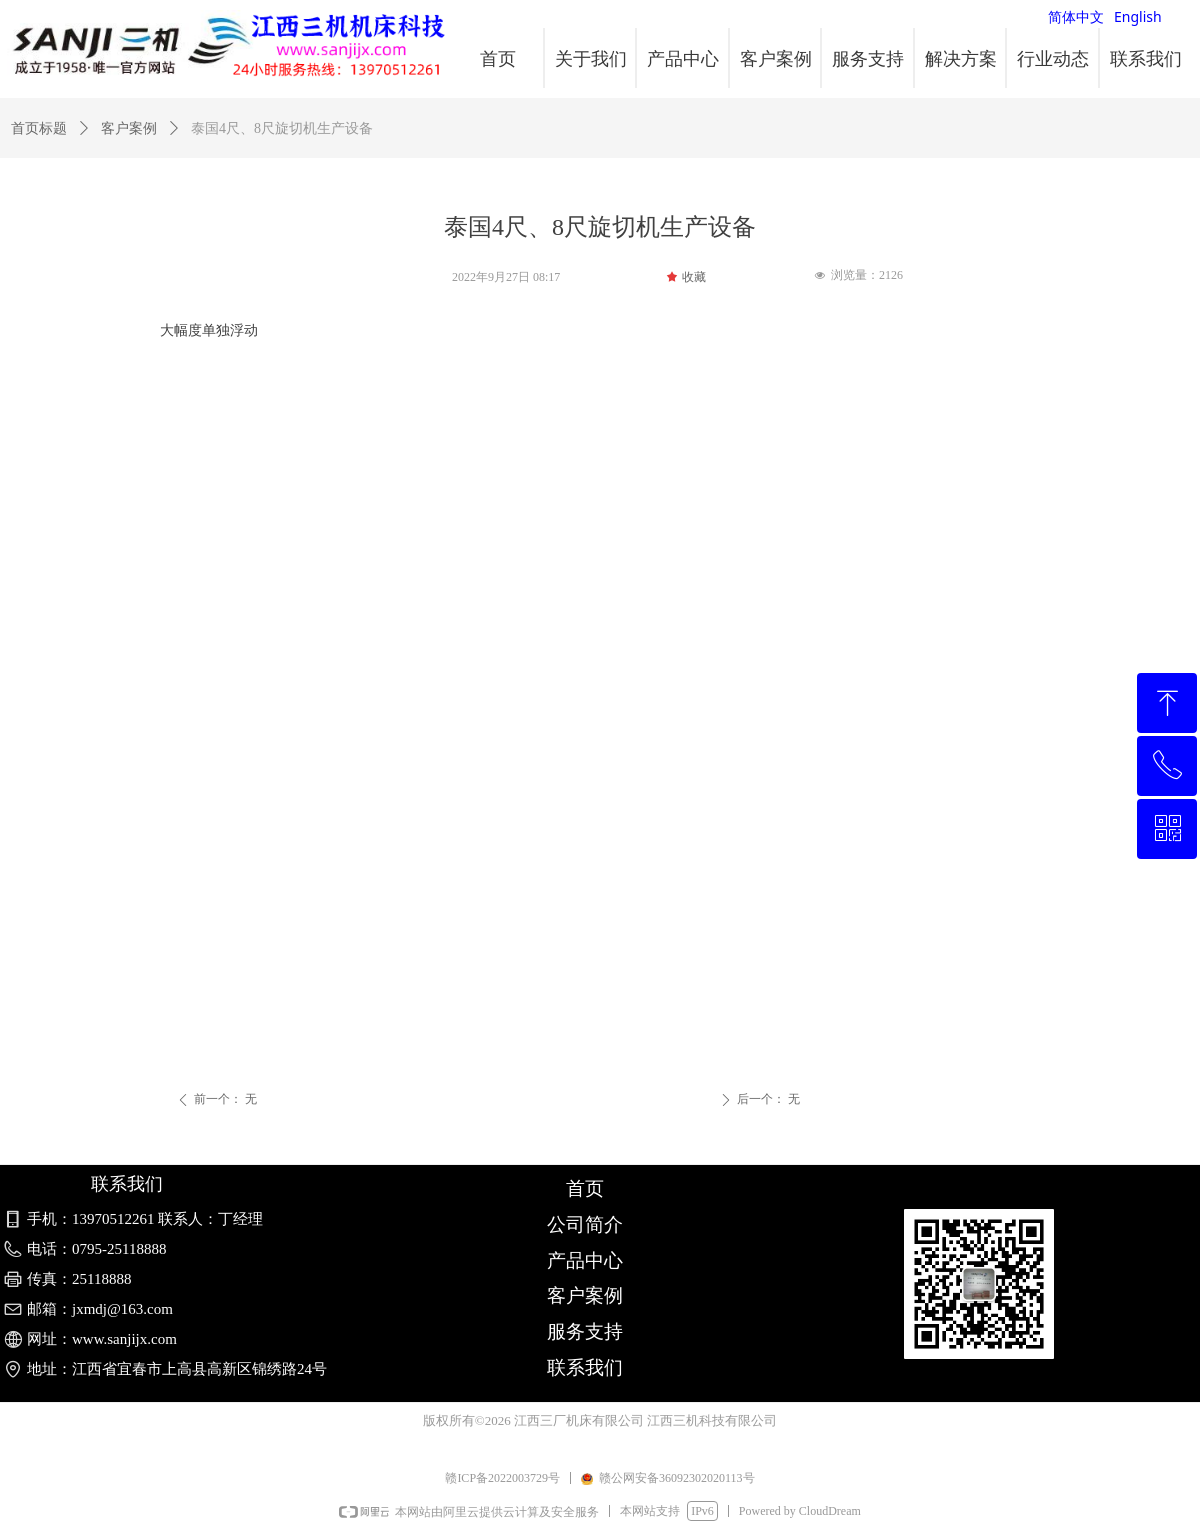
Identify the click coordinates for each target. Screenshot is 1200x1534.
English (1138, 16)
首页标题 (39, 128)
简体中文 (1076, 16)
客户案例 (129, 128)
